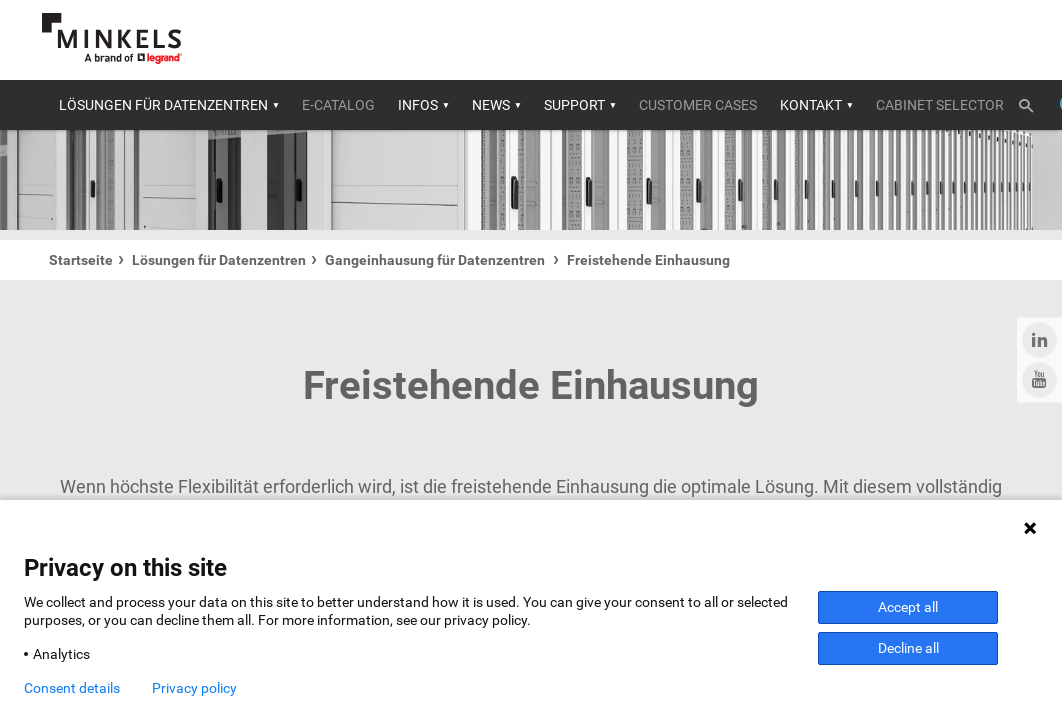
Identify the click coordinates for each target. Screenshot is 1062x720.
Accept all (908, 607)
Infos (418, 105)
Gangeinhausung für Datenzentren (436, 260)
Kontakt (811, 105)
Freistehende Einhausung (648, 260)
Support (574, 105)
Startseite (81, 260)
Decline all (908, 648)
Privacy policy (194, 688)
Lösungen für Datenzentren (163, 105)
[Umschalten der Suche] (1033, 102)
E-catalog (338, 105)
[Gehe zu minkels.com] (112, 38)
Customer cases (698, 105)
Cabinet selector (940, 105)
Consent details (72, 688)
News (491, 105)
